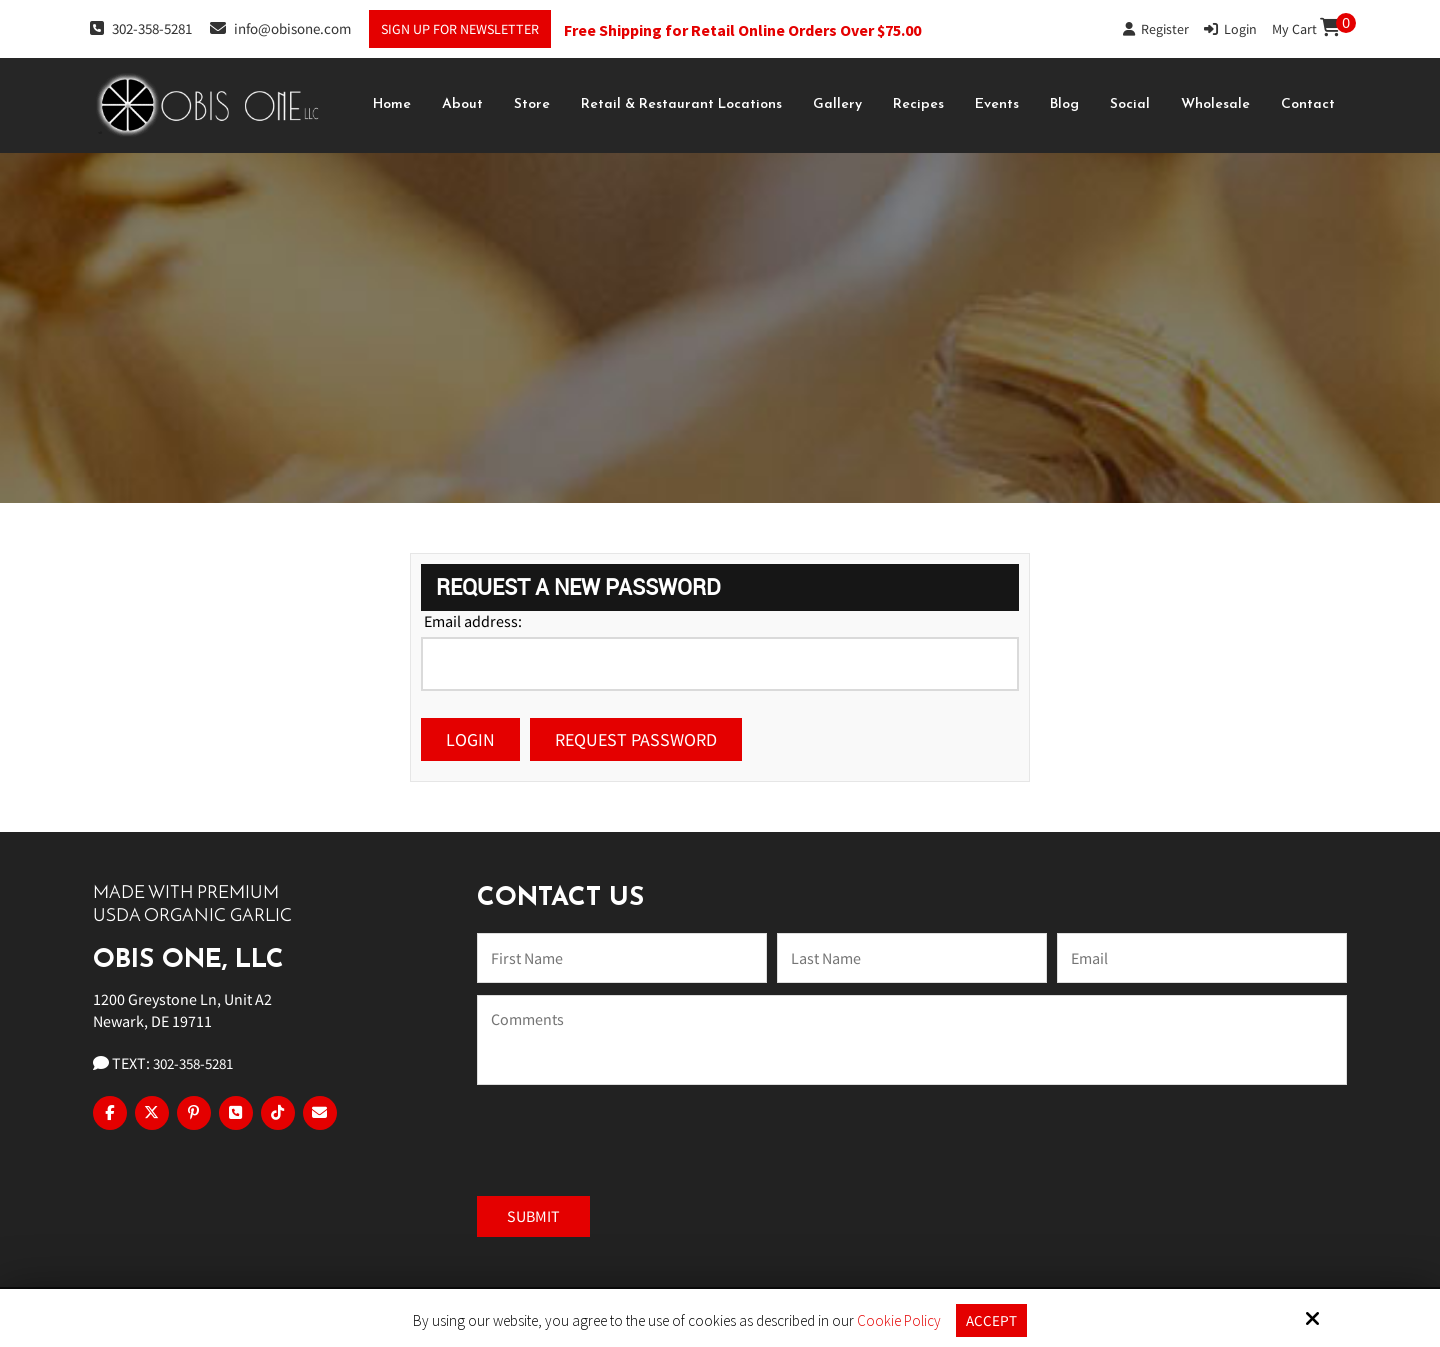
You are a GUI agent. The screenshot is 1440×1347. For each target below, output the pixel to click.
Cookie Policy (899, 1321)
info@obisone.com (280, 28)
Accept (991, 1320)
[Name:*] (622, 958)
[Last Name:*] (912, 958)
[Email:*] (1202, 958)
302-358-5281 (141, 28)
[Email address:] (720, 664)
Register (1156, 29)
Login (1230, 29)
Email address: (473, 621)
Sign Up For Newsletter (460, 29)
